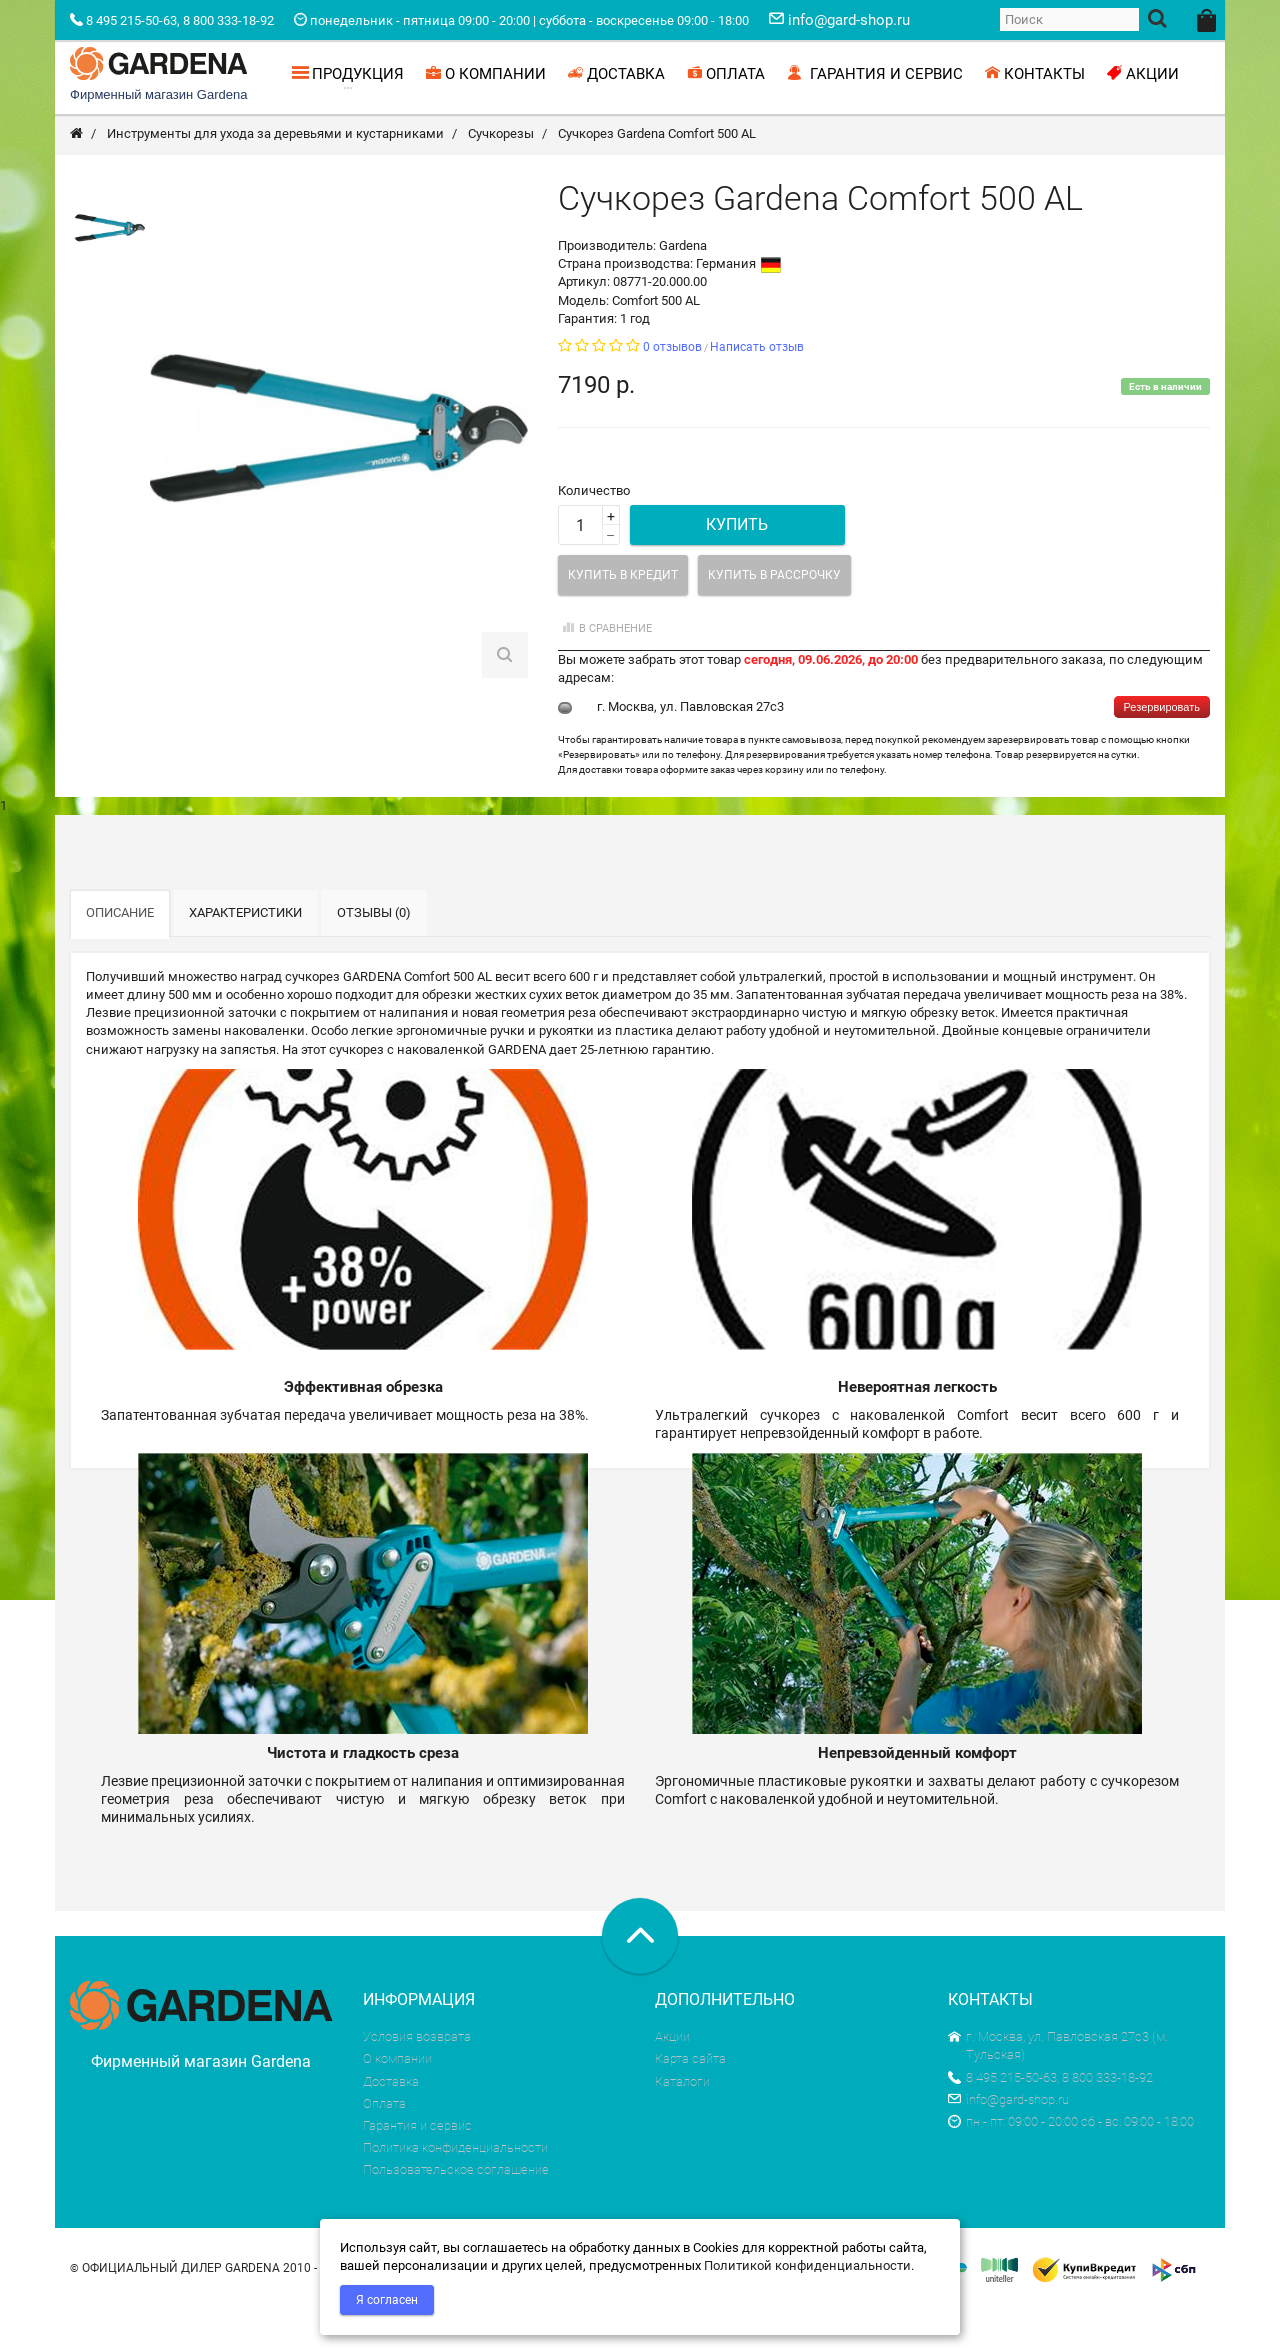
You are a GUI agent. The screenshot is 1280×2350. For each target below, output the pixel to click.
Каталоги (682, 2124)
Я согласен (387, 2300)
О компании (397, 2101)
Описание (120, 955)
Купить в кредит (623, 618)
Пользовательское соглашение (456, 2212)
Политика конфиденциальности (455, 2190)
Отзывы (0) (374, 955)
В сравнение (605, 671)
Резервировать (1162, 750)
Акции (672, 2079)
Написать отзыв (757, 390)
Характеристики (245, 955)
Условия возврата (417, 2079)
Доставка (391, 2124)
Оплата (384, 2146)
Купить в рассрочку (774, 618)
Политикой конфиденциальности (807, 2265)
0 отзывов (672, 390)
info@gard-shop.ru (1008, 2142)
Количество (594, 533)
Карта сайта (690, 2101)
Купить (737, 567)
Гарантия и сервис (417, 2168)
